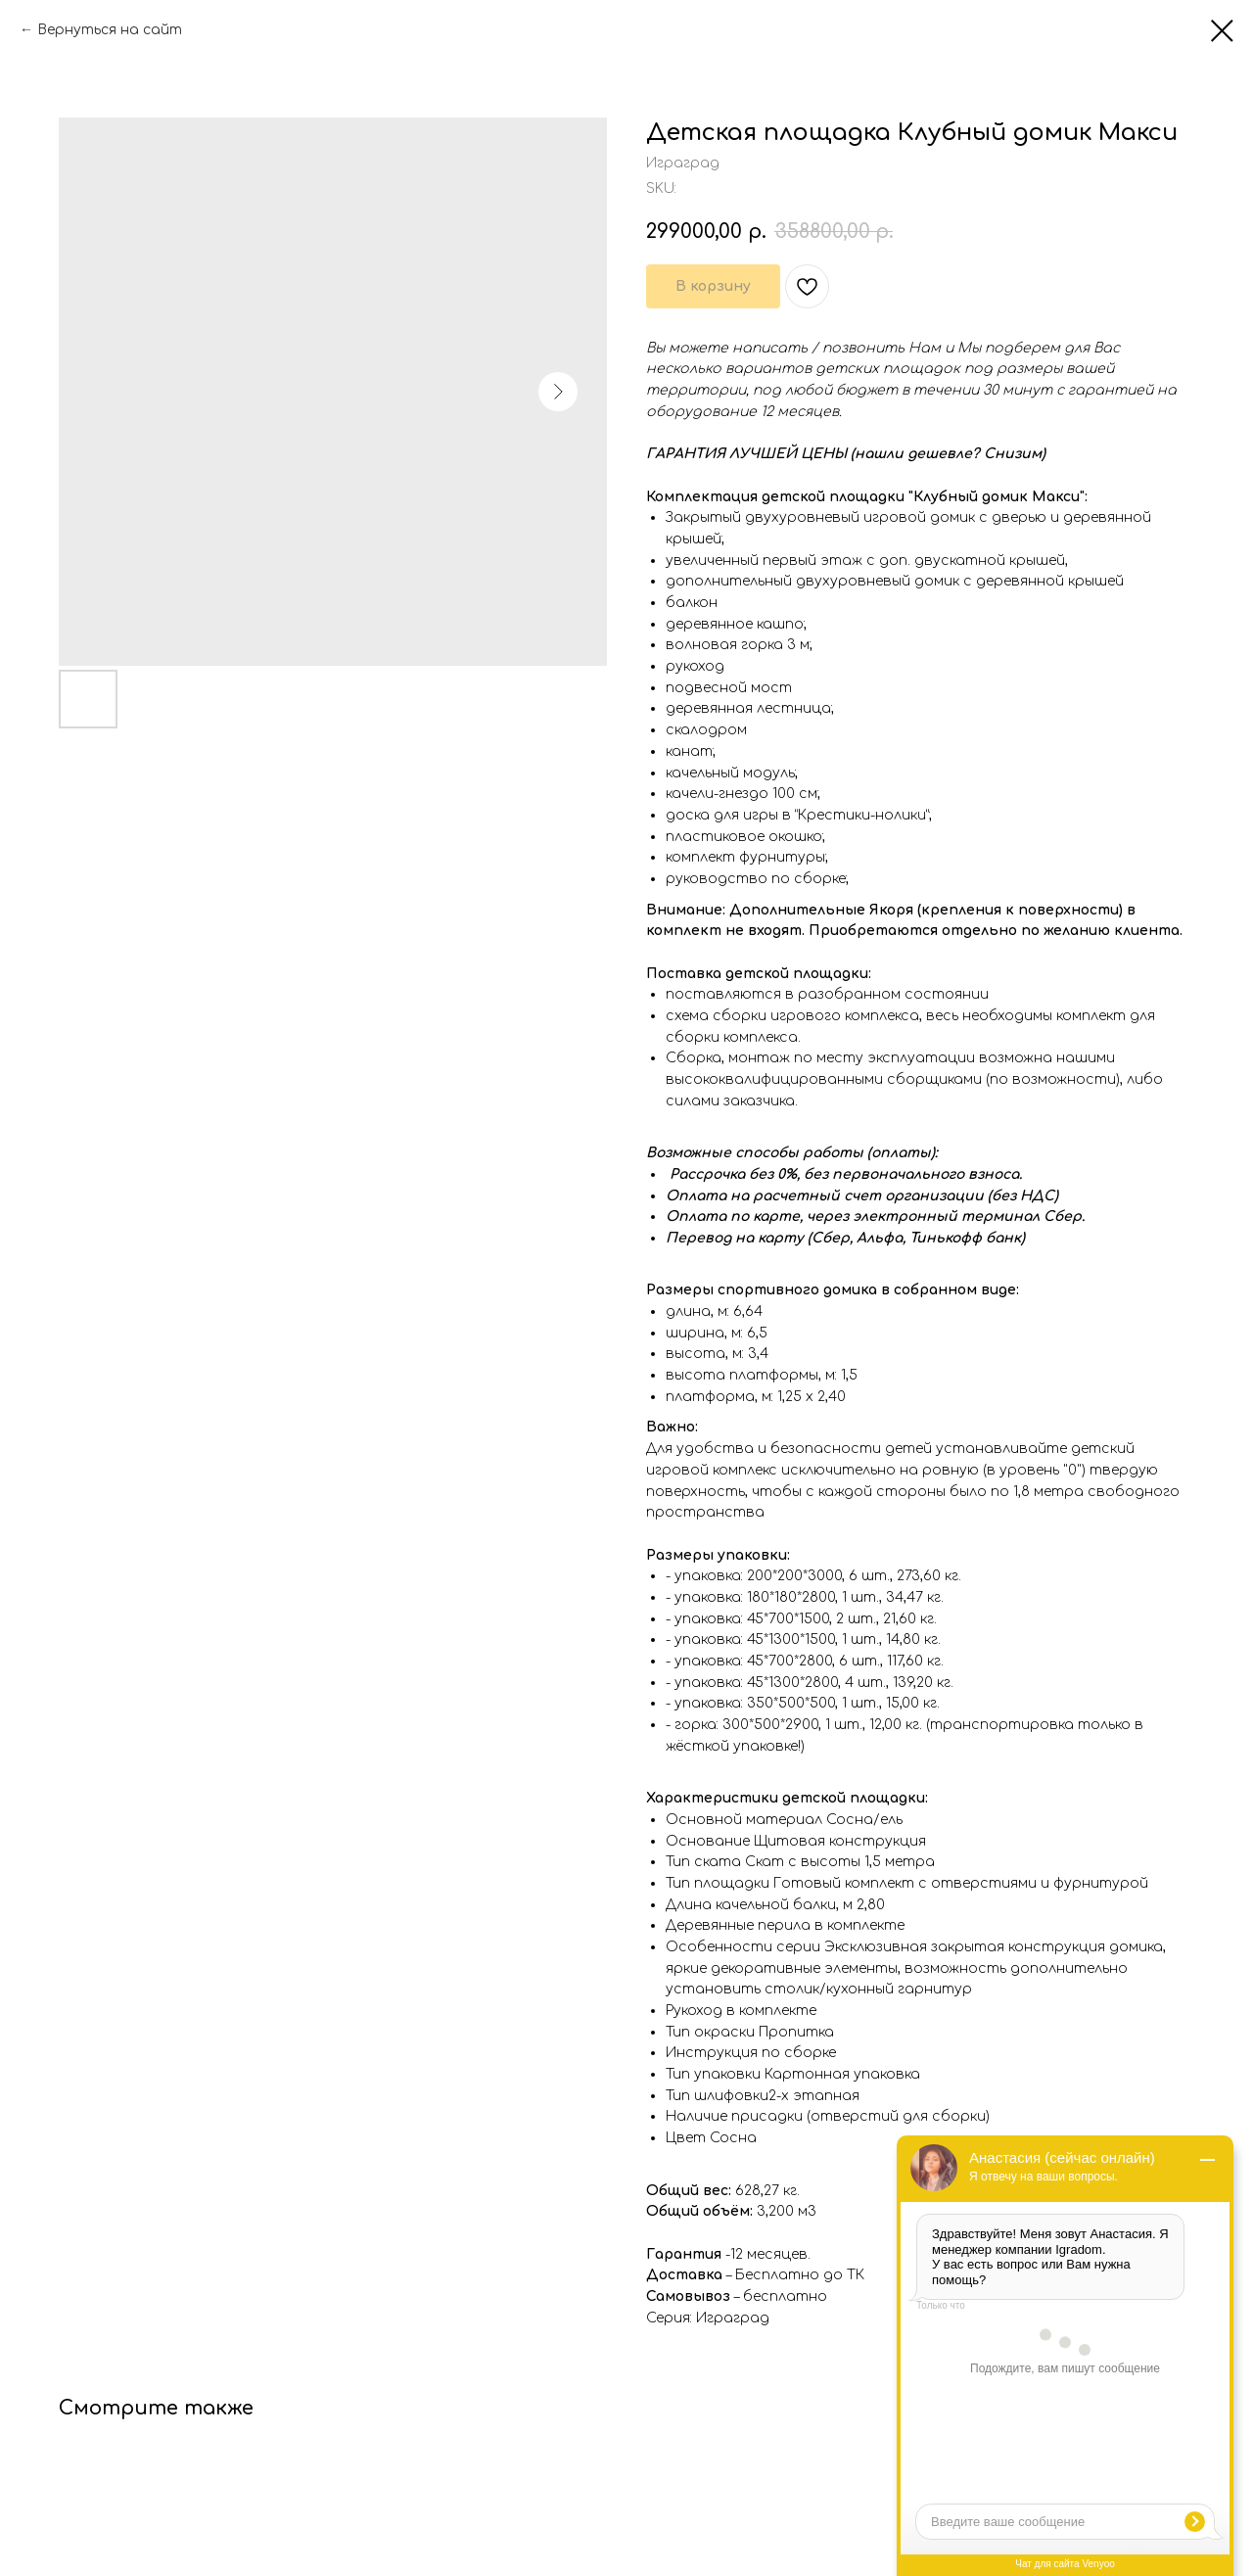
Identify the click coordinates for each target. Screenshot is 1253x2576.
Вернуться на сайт (109, 30)
